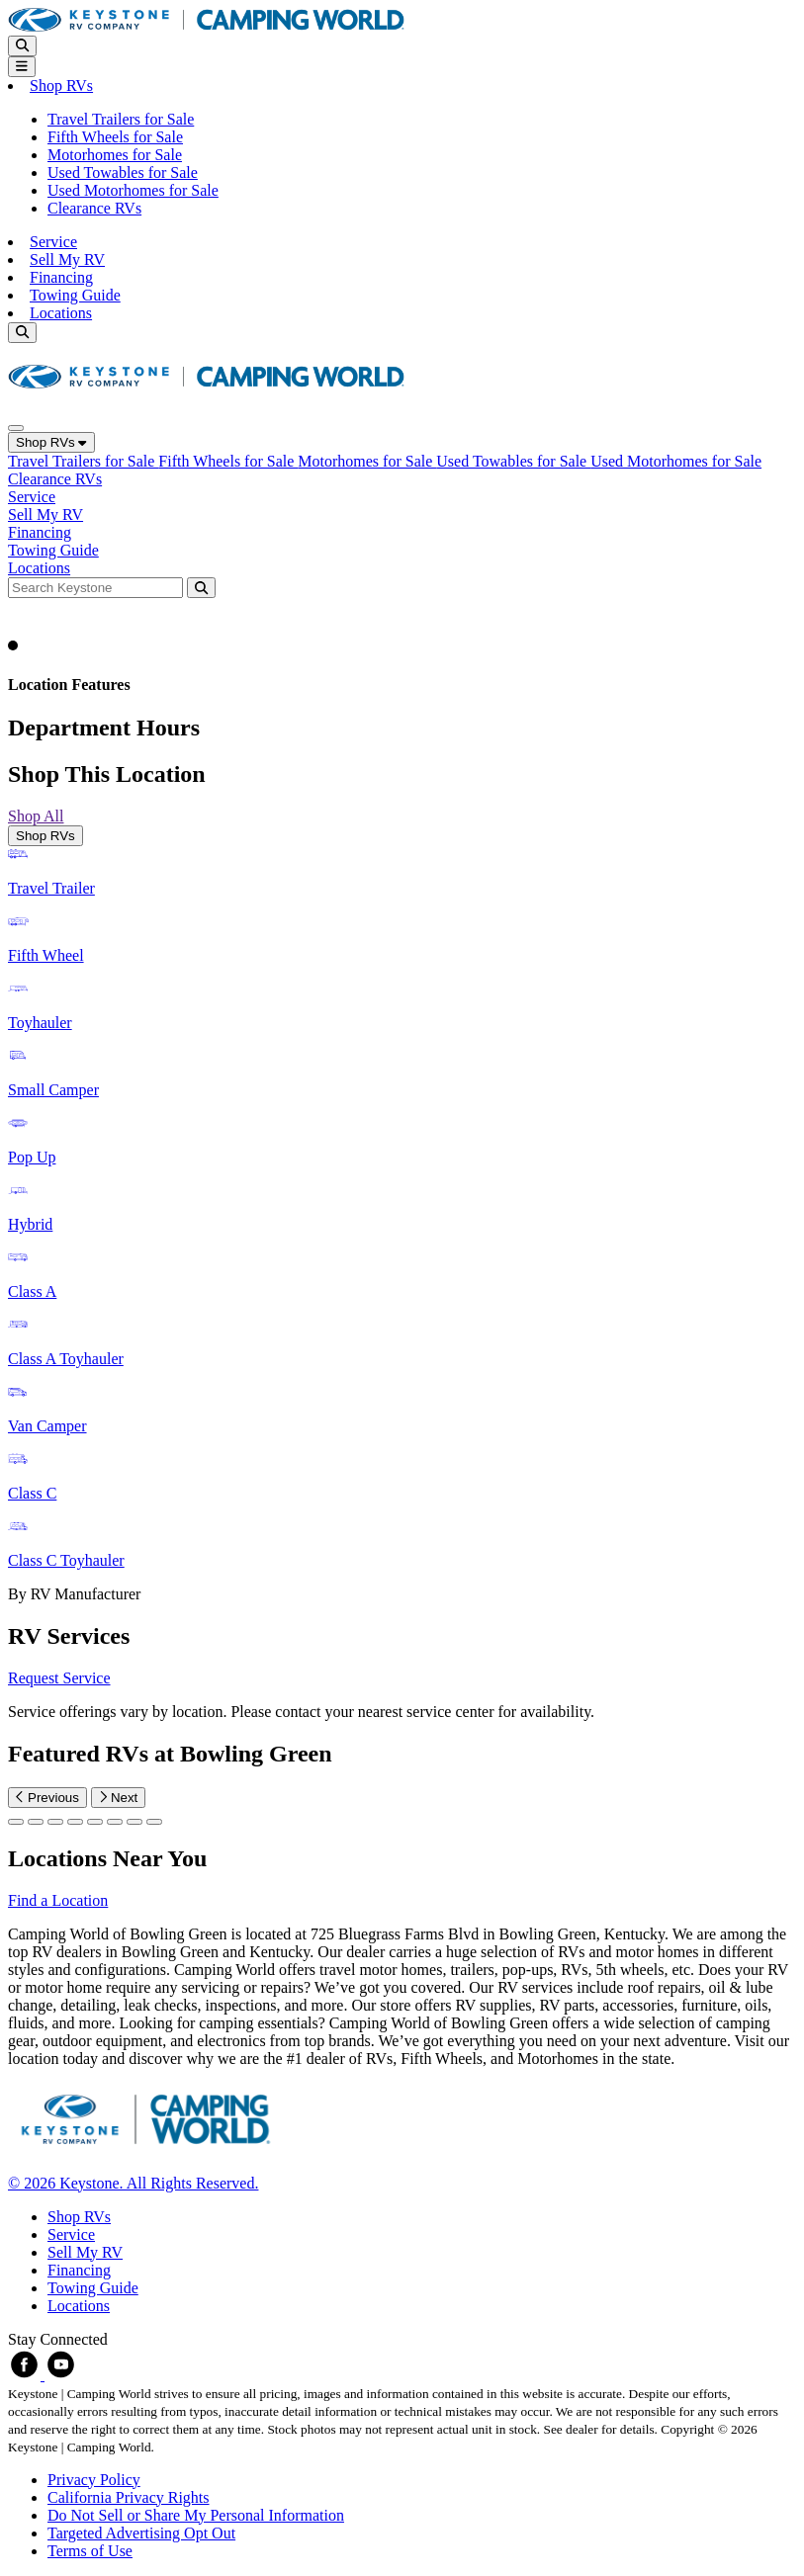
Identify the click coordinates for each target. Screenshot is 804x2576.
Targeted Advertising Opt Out (141, 2533)
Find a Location (58, 1900)
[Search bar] (97, 586)
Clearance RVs (94, 208)
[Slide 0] (16, 1822)
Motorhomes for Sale (114, 154)
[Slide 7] (154, 1822)
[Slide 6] (134, 1822)
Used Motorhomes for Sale (133, 190)
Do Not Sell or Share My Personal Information (195, 2515)
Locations (61, 312)
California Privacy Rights (128, 2497)
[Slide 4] (95, 1822)
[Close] (16, 428)
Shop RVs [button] (61, 85)
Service (53, 241)
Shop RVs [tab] (45, 835)
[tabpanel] (402, 1224)
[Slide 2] (55, 1822)
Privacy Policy (93, 2479)
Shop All (35, 816)
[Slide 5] (115, 1822)
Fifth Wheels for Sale (115, 137)
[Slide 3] (75, 1822)
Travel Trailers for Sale (120, 119)
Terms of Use (90, 2550)
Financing (61, 277)
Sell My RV (67, 259)
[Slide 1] (36, 1822)
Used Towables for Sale (122, 172)
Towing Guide (75, 295)
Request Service (59, 1678)
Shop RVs (51, 442)
